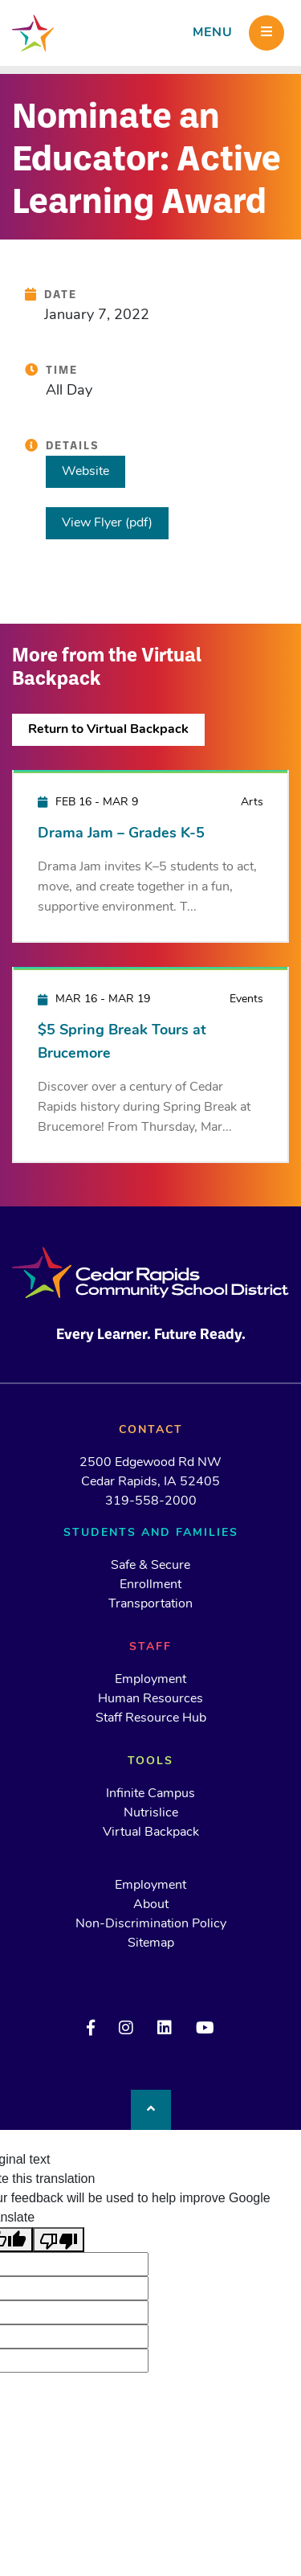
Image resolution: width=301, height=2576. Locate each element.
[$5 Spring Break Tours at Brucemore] (150, 1064)
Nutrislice (151, 1813)
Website (85, 471)
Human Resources (150, 1699)
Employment (150, 1679)
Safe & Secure (150, 1565)
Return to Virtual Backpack (108, 729)
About (151, 1904)
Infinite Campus (150, 1794)
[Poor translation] (58, 2239)
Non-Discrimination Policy (150, 1924)
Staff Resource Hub (151, 1718)
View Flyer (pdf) (107, 523)
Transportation (150, 1604)
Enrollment (150, 1585)
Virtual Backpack (151, 1832)
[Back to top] (151, 2110)
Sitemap (151, 1943)
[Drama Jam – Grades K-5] (150, 856)
